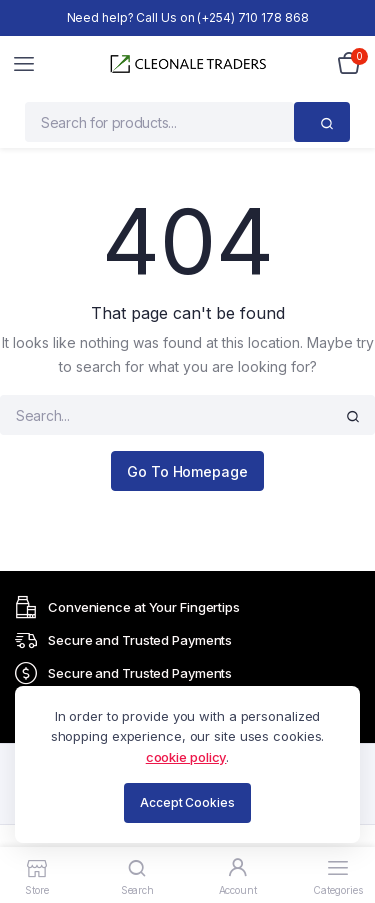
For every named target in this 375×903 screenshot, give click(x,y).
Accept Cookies (187, 802)
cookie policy (186, 757)
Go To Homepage (187, 471)
